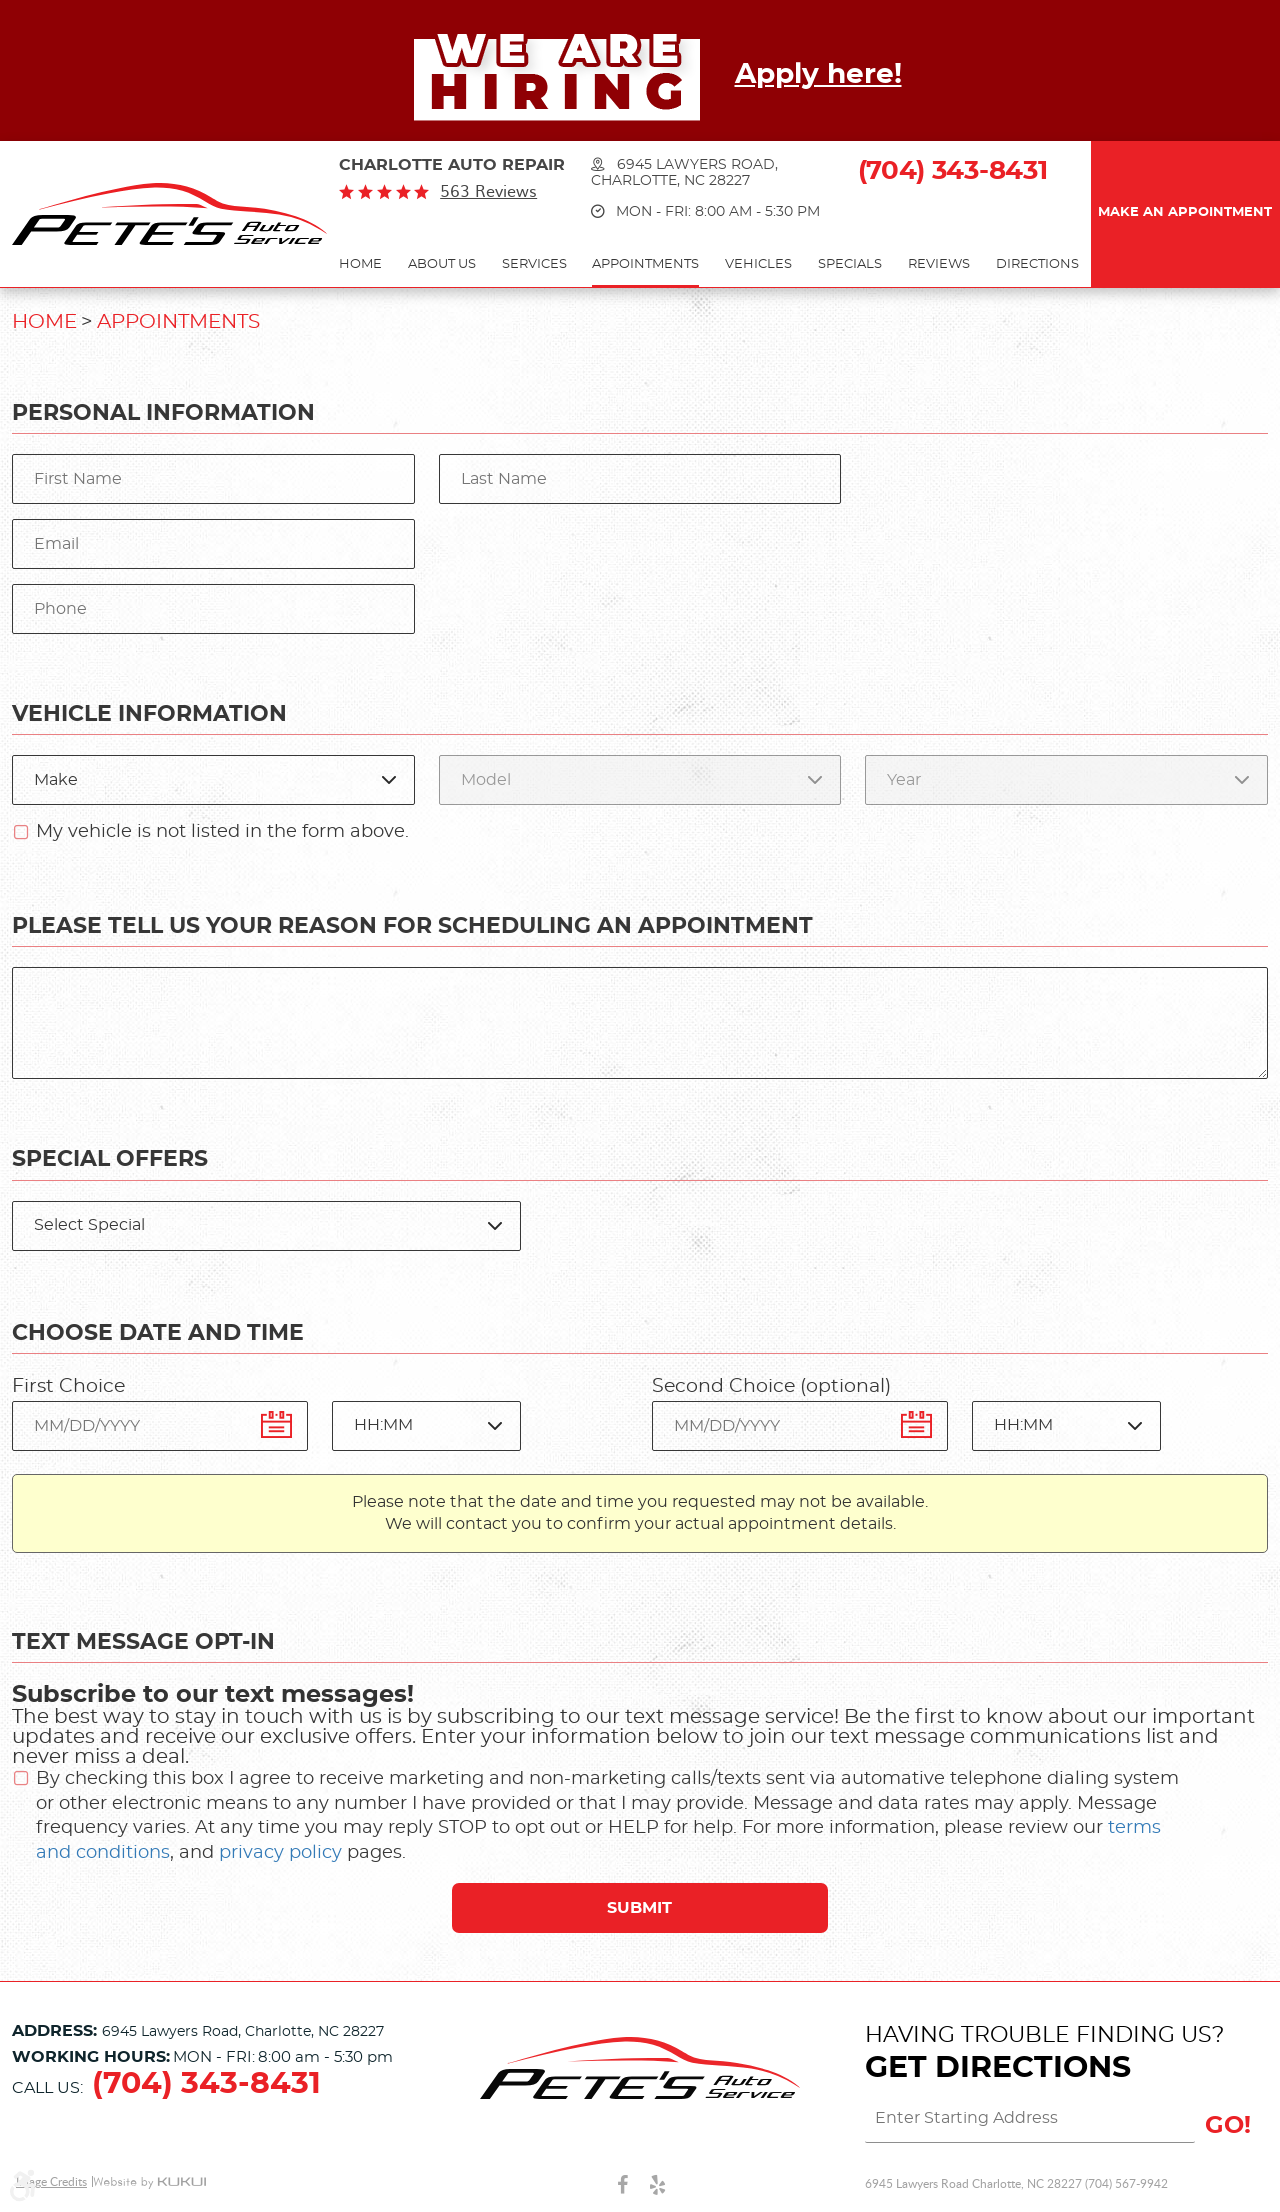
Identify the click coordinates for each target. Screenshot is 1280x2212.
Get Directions (998, 2068)
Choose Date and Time (158, 1333)
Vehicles (758, 264)
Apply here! (818, 75)
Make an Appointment (1185, 212)
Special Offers (110, 1159)
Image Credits (51, 2181)
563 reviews (488, 191)
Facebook (622, 2184)
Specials (850, 264)
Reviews (939, 264)
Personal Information (163, 413)
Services (534, 264)
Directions (1037, 264)
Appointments (645, 264)
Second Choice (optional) (771, 1386)
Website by (149, 2182)
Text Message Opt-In (143, 1642)
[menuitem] (360, 265)
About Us (442, 264)
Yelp (657, 2184)
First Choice (68, 1386)
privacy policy (280, 1853)
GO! (1228, 2126)
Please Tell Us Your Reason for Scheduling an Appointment (412, 926)
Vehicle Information (149, 714)
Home (360, 264)
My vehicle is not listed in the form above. (222, 832)
